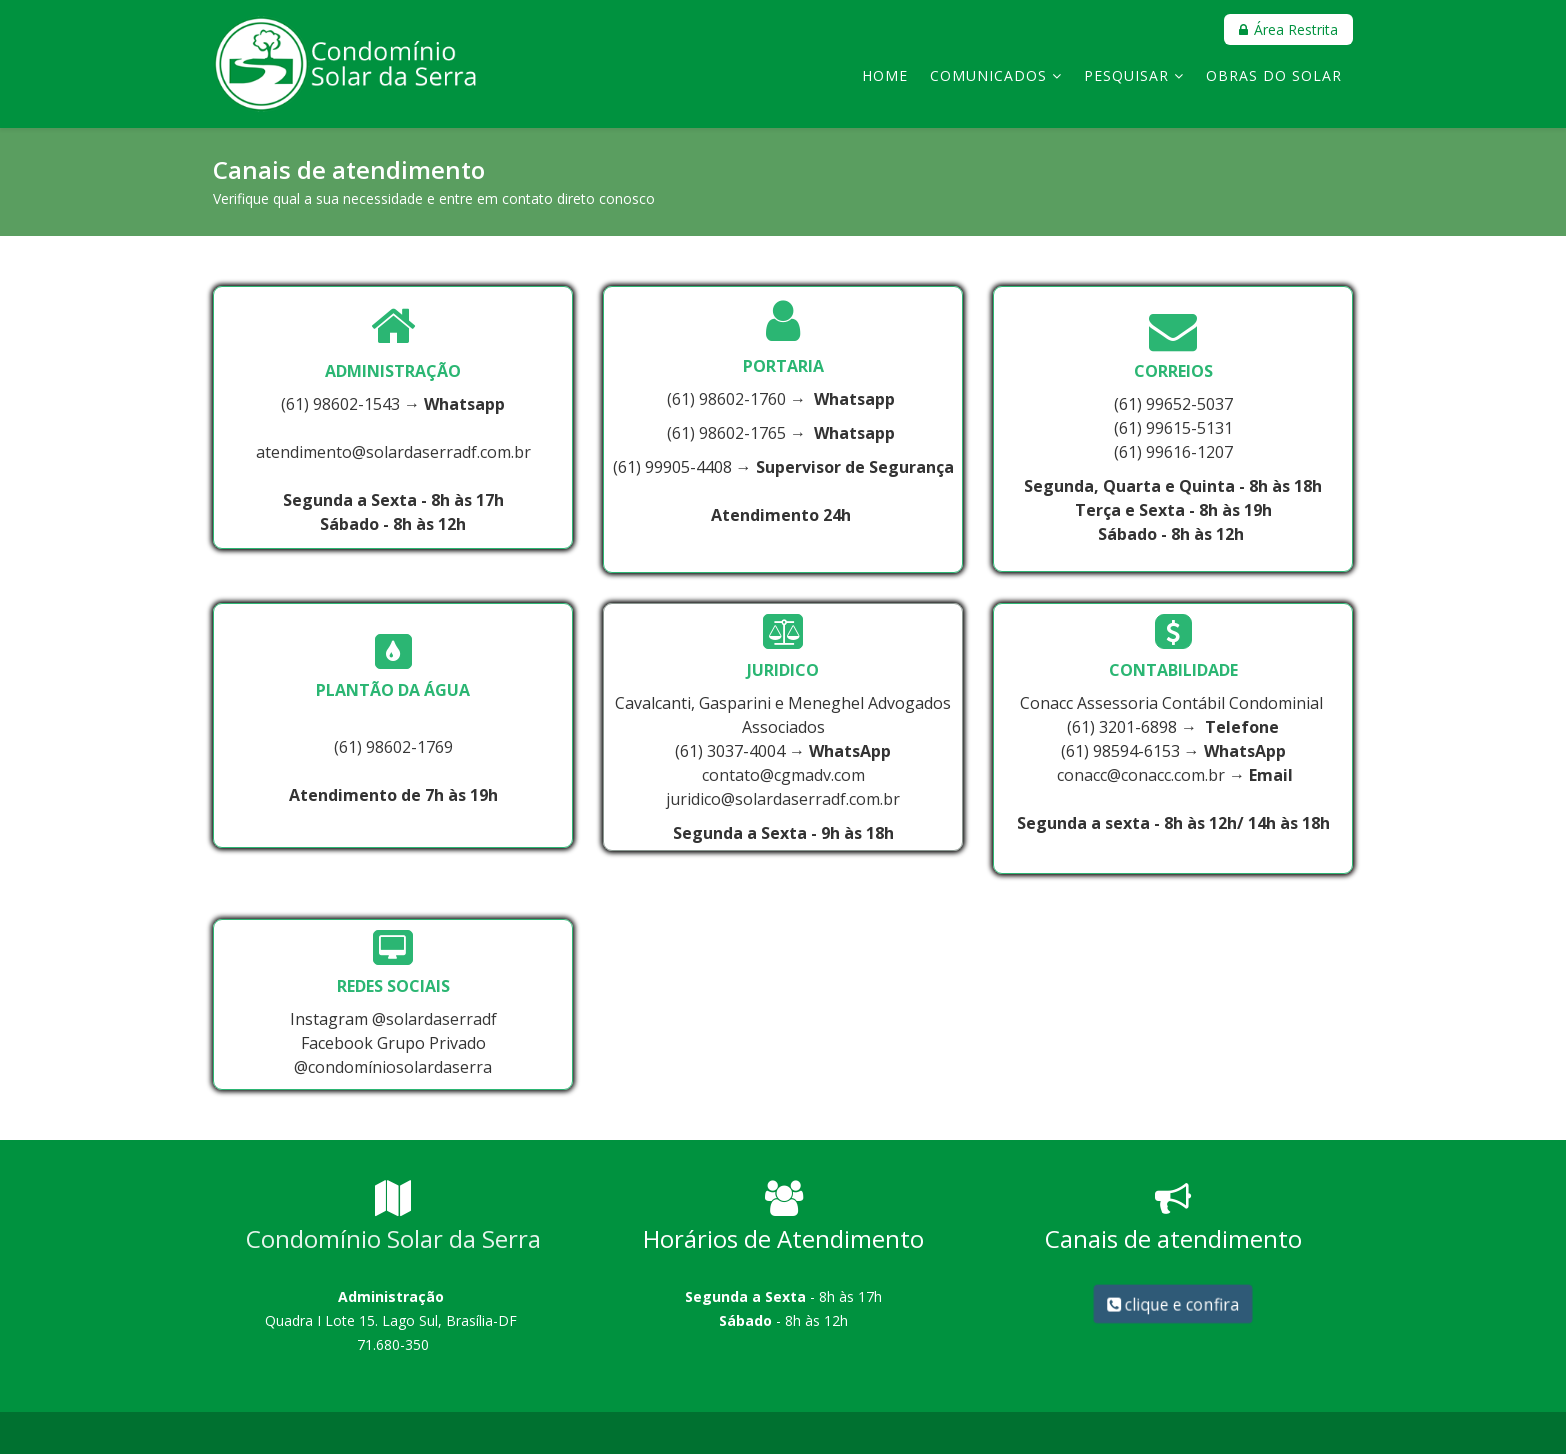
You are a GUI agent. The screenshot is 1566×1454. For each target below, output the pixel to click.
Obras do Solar (1274, 75)
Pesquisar (1126, 75)
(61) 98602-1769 (393, 747)
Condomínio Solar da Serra (393, 1238)
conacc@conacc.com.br (1141, 775)
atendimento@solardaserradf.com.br (393, 452)
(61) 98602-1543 (340, 404)
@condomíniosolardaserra (393, 1067)
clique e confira (1172, 1304)
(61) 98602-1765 (726, 433)
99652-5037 (1189, 404)
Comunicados (988, 75)
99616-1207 (1189, 452)
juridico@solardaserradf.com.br (783, 799)
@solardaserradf (434, 1019)
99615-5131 (1189, 428)
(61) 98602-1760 (726, 399)
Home (885, 75)
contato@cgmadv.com (783, 775)
